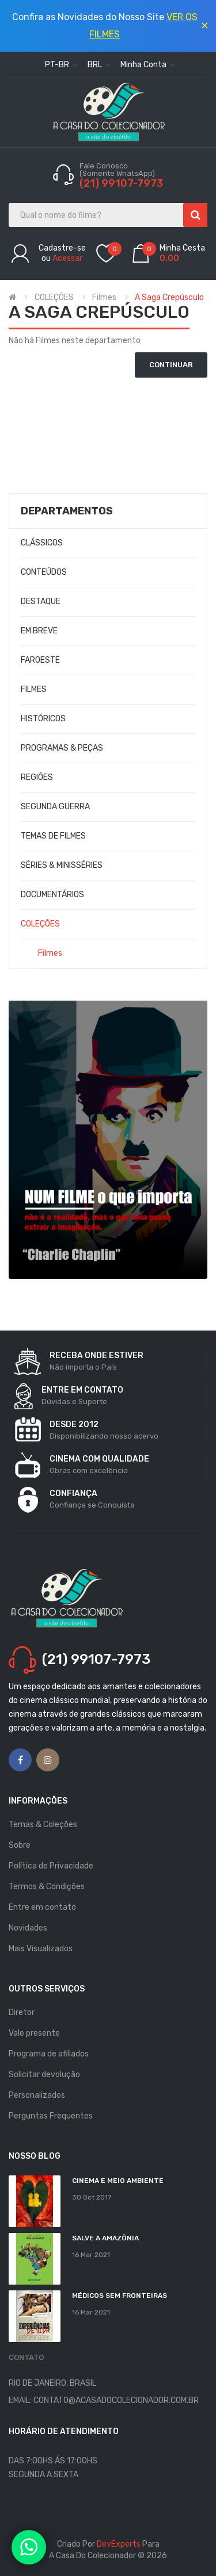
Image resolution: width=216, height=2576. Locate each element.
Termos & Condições (47, 1886)
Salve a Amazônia (105, 2238)
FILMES (34, 689)
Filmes (104, 297)
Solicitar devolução (44, 2074)
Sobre (20, 1845)
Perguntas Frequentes (51, 2116)
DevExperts (119, 2544)
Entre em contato (42, 1907)
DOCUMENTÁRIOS (52, 894)
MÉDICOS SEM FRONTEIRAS (119, 2296)
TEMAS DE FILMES (53, 836)
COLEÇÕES (54, 297)
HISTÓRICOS (43, 719)
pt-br (61, 65)
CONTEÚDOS (44, 572)
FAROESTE (40, 660)
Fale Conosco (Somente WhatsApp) (118, 169)
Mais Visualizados (41, 1949)
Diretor (22, 2012)
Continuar (171, 364)
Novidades (28, 1928)
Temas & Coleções (43, 1824)
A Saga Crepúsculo (169, 297)
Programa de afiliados (49, 2054)
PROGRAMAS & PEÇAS (62, 748)
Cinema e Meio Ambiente (118, 2181)
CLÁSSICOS (42, 543)
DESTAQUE (40, 601)
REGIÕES (37, 777)
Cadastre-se (62, 248)
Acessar (67, 258)
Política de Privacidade (51, 1866)
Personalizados (37, 2095)
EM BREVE (39, 631)
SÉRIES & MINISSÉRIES (62, 865)
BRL (99, 65)
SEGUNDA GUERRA (55, 807)
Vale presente (34, 2033)
